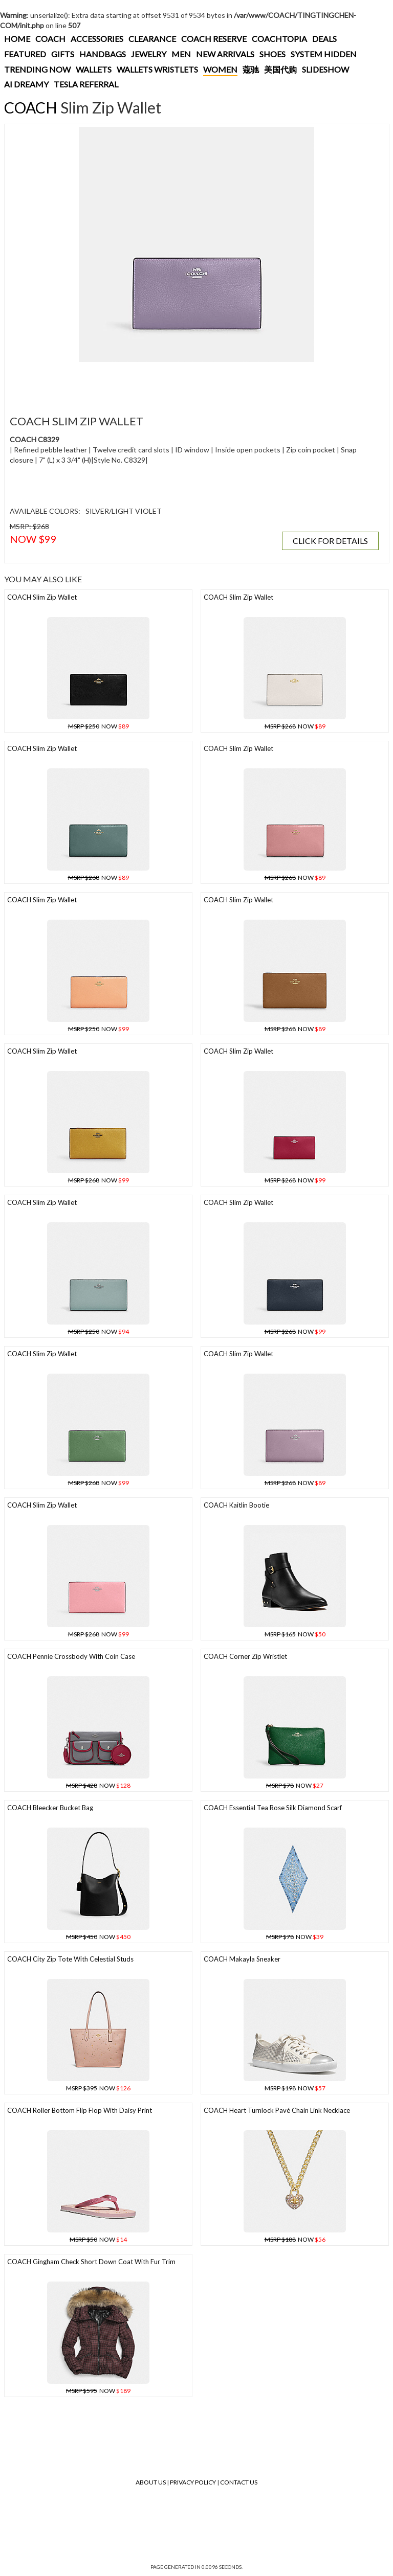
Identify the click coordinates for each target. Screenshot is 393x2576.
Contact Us (238, 2482)
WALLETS (94, 69)
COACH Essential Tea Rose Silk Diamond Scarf (273, 1808)
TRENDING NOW (37, 69)
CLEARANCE (152, 38)
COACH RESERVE (214, 38)
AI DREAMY (26, 84)
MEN (181, 54)
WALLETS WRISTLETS (157, 69)
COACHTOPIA (279, 38)
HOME (17, 38)
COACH (50, 38)
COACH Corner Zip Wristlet (245, 1656)
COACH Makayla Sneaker (242, 1959)
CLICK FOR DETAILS (330, 540)
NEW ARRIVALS (225, 54)
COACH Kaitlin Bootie (236, 1505)
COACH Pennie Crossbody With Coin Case (71, 1656)
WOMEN (220, 69)
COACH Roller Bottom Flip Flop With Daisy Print (79, 2110)
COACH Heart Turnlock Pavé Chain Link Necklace (277, 2110)
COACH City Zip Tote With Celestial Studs (70, 1959)
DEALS (324, 38)
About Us (151, 2482)
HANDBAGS (102, 54)
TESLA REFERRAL (86, 84)
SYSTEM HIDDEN (324, 54)
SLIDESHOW (325, 69)
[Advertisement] (194, 382)
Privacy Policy (193, 2482)
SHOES (272, 54)
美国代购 (280, 69)
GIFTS (62, 54)
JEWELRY (148, 54)
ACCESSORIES (97, 38)
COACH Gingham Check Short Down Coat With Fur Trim (91, 2262)
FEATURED (25, 54)
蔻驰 (251, 69)
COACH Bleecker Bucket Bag (50, 1808)
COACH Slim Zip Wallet (42, 597)
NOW (98, 726)
